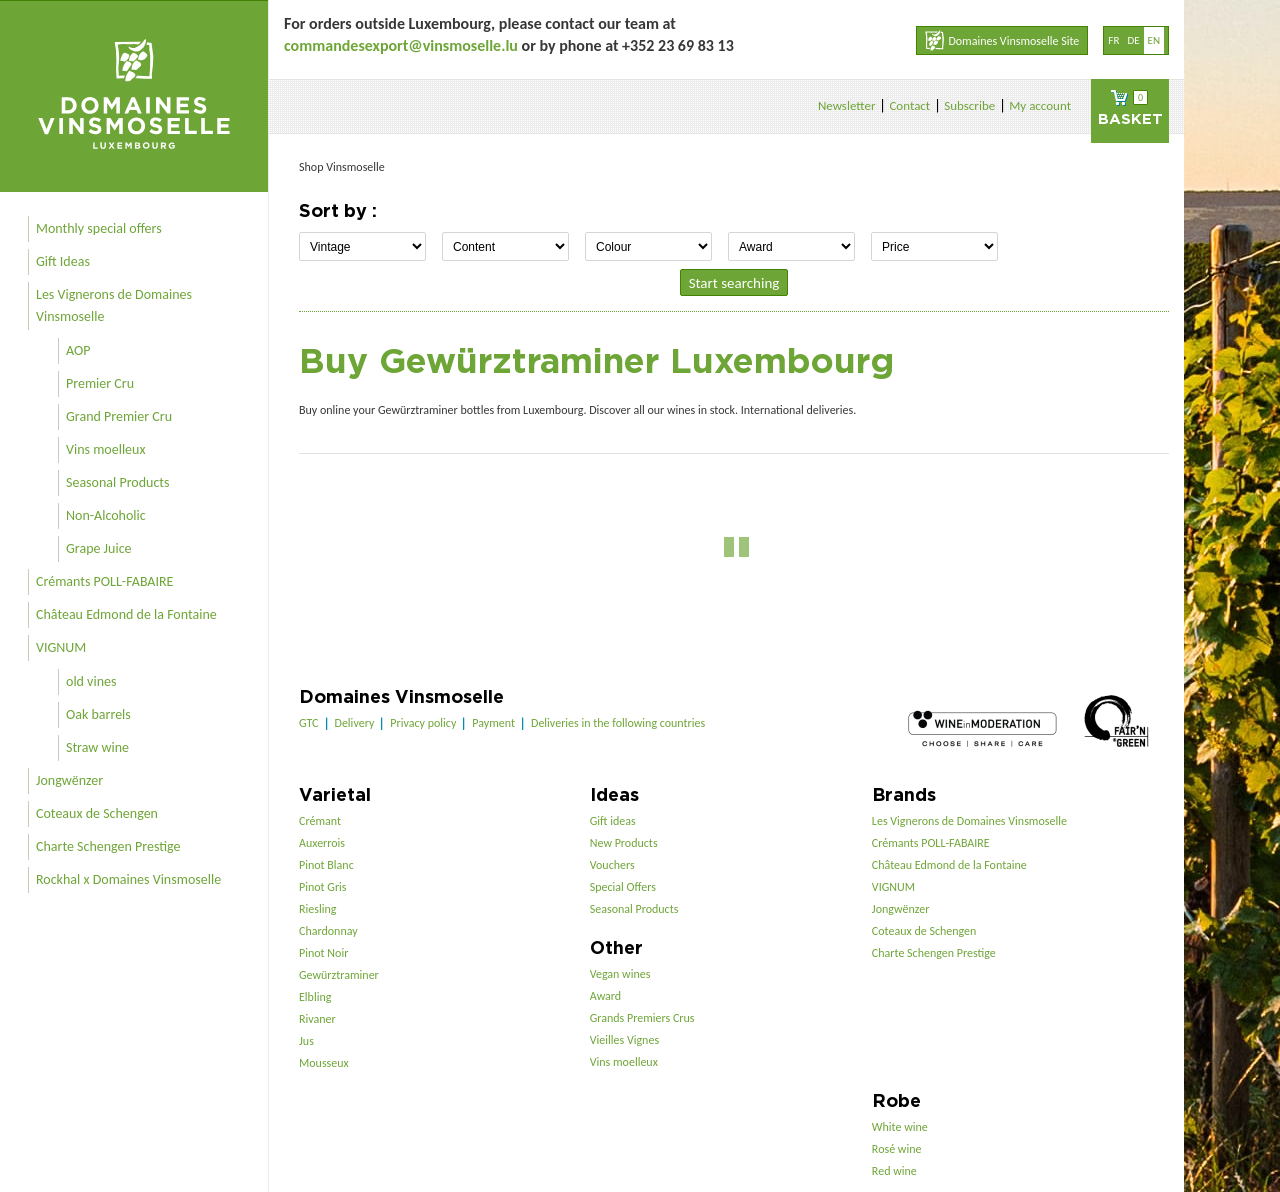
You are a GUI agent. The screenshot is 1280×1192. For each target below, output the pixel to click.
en (1154, 40)
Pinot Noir (323, 953)
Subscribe (969, 105)
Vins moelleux (106, 449)
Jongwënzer (69, 780)
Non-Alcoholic (106, 515)
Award (605, 996)
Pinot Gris (323, 887)
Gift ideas (613, 821)
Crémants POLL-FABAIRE (104, 581)
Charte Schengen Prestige (108, 846)
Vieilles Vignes (624, 1040)
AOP (78, 350)
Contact (909, 105)
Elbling (315, 997)
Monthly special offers (99, 228)
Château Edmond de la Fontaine (126, 614)
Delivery (355, 723)
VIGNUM (61, 647)
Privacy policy (423, 723)
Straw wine (97, 747)
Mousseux (324, 1063)
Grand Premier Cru (119, 416)
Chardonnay (328, 931)
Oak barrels (98, 714)
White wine (900, 1127)
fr (1113, 40)
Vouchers (612, 865)
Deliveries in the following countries (618, 723)
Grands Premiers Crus (642, 1018)
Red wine (894, 1171)
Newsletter (847, 105)
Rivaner (317, 1019)
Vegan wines (620, 974)
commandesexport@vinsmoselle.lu (401, 45)
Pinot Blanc (326, 865)
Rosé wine (897, 1149)
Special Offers (623, 887)
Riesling (317, 909)
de (1133, 40)
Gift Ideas (63, 261)
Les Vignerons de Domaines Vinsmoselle (114, 305)
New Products (624, 843)
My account (1040, 105)
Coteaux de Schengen (97, 813)
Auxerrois (322, 843)
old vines (91, 681)
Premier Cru (100, 383)
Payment (493, 723)
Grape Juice (99, 548)
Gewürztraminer (339, 975)
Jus (306, 1041)
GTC (309, 723)
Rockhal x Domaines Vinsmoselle (128, 879)
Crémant (320, 821)
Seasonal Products (117, 482)
